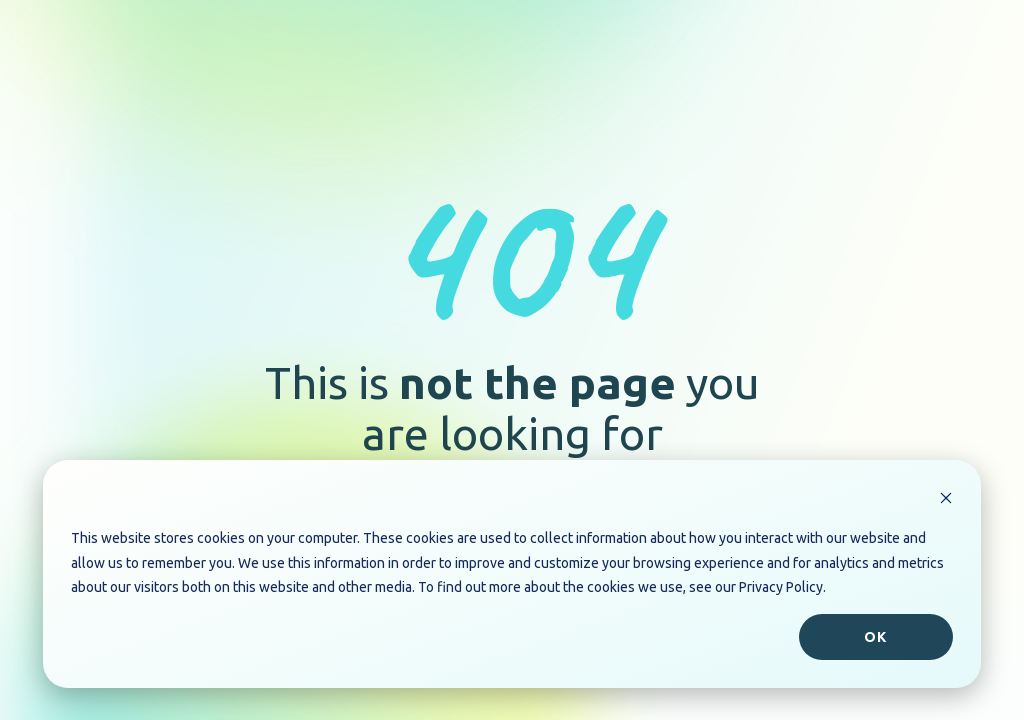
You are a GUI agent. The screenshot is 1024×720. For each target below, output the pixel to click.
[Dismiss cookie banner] (946, 500)
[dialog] (512, 574)
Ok (875, 637)
